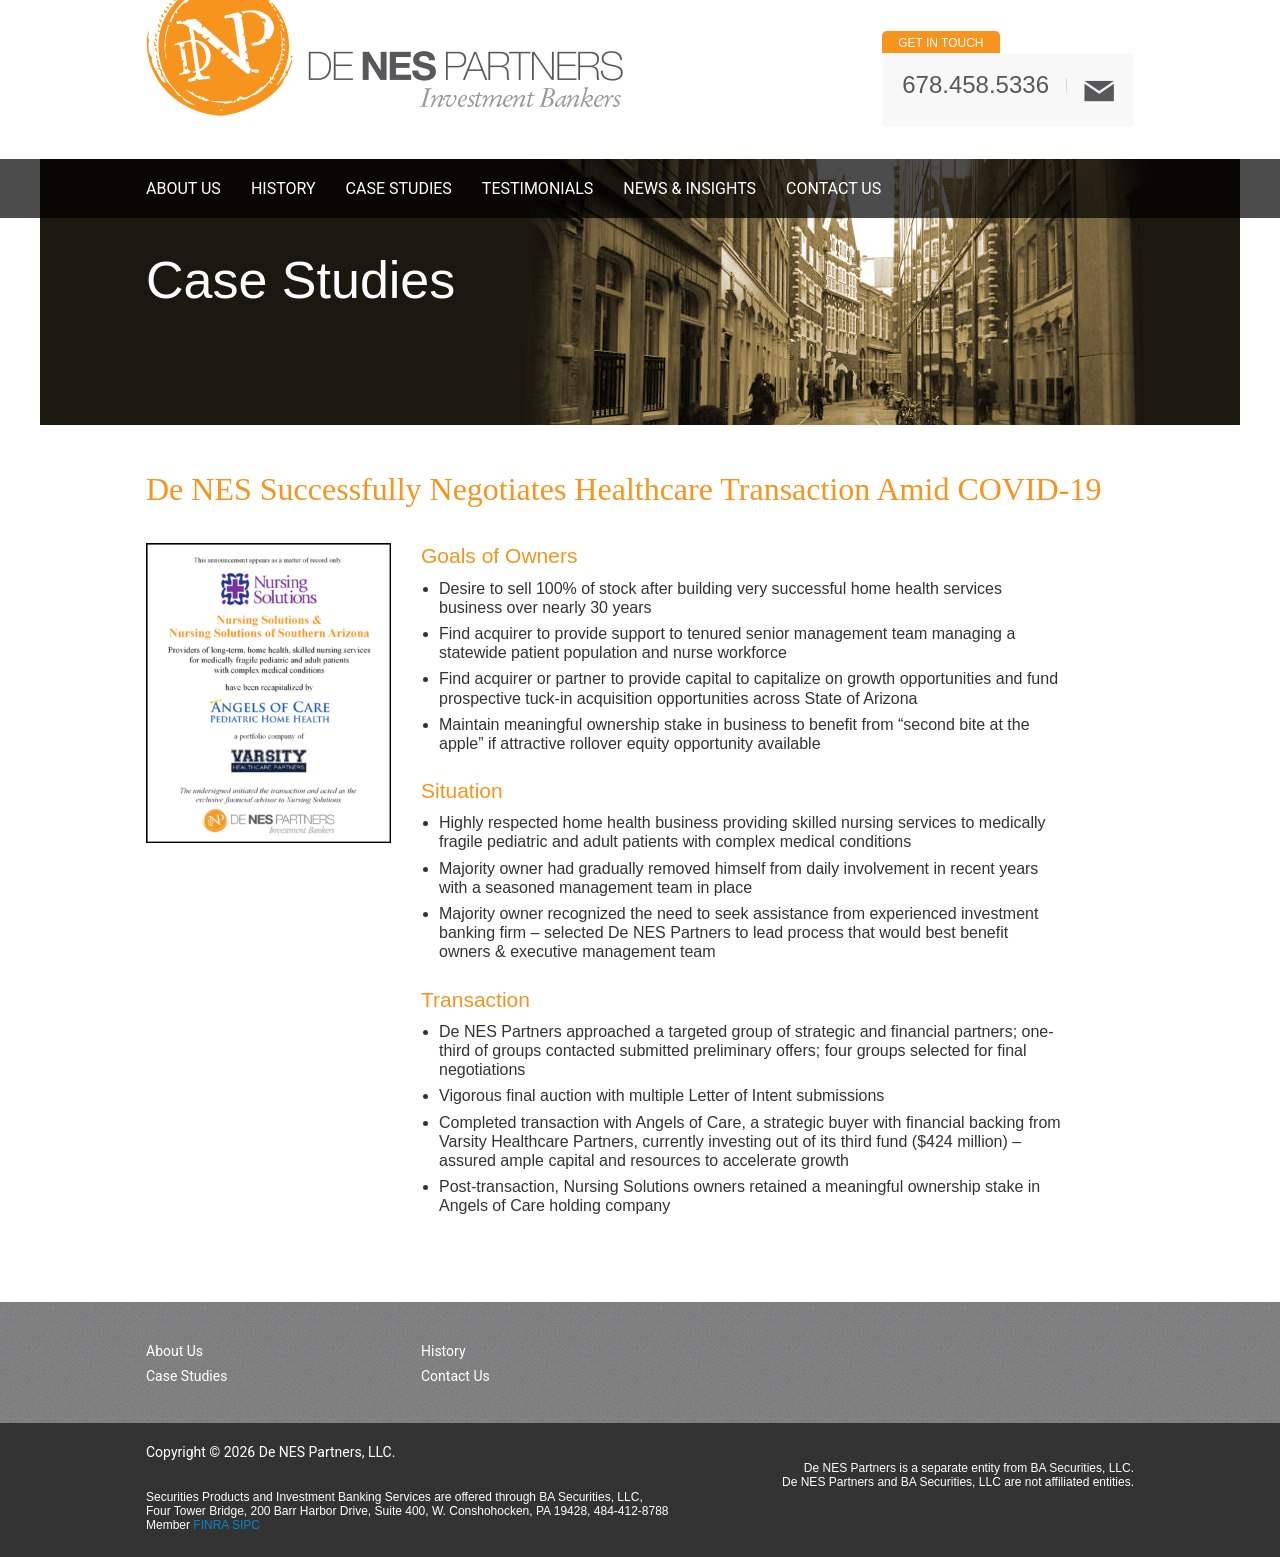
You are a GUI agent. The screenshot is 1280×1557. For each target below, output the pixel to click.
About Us (183, 188)
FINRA (210, 1525)
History (283, 188)
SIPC (246, 1525)
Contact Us (833, 188)
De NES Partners (385, 58)
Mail (1099, 91)
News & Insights (689, 188)
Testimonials (537, 188)
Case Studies (399, 188)
